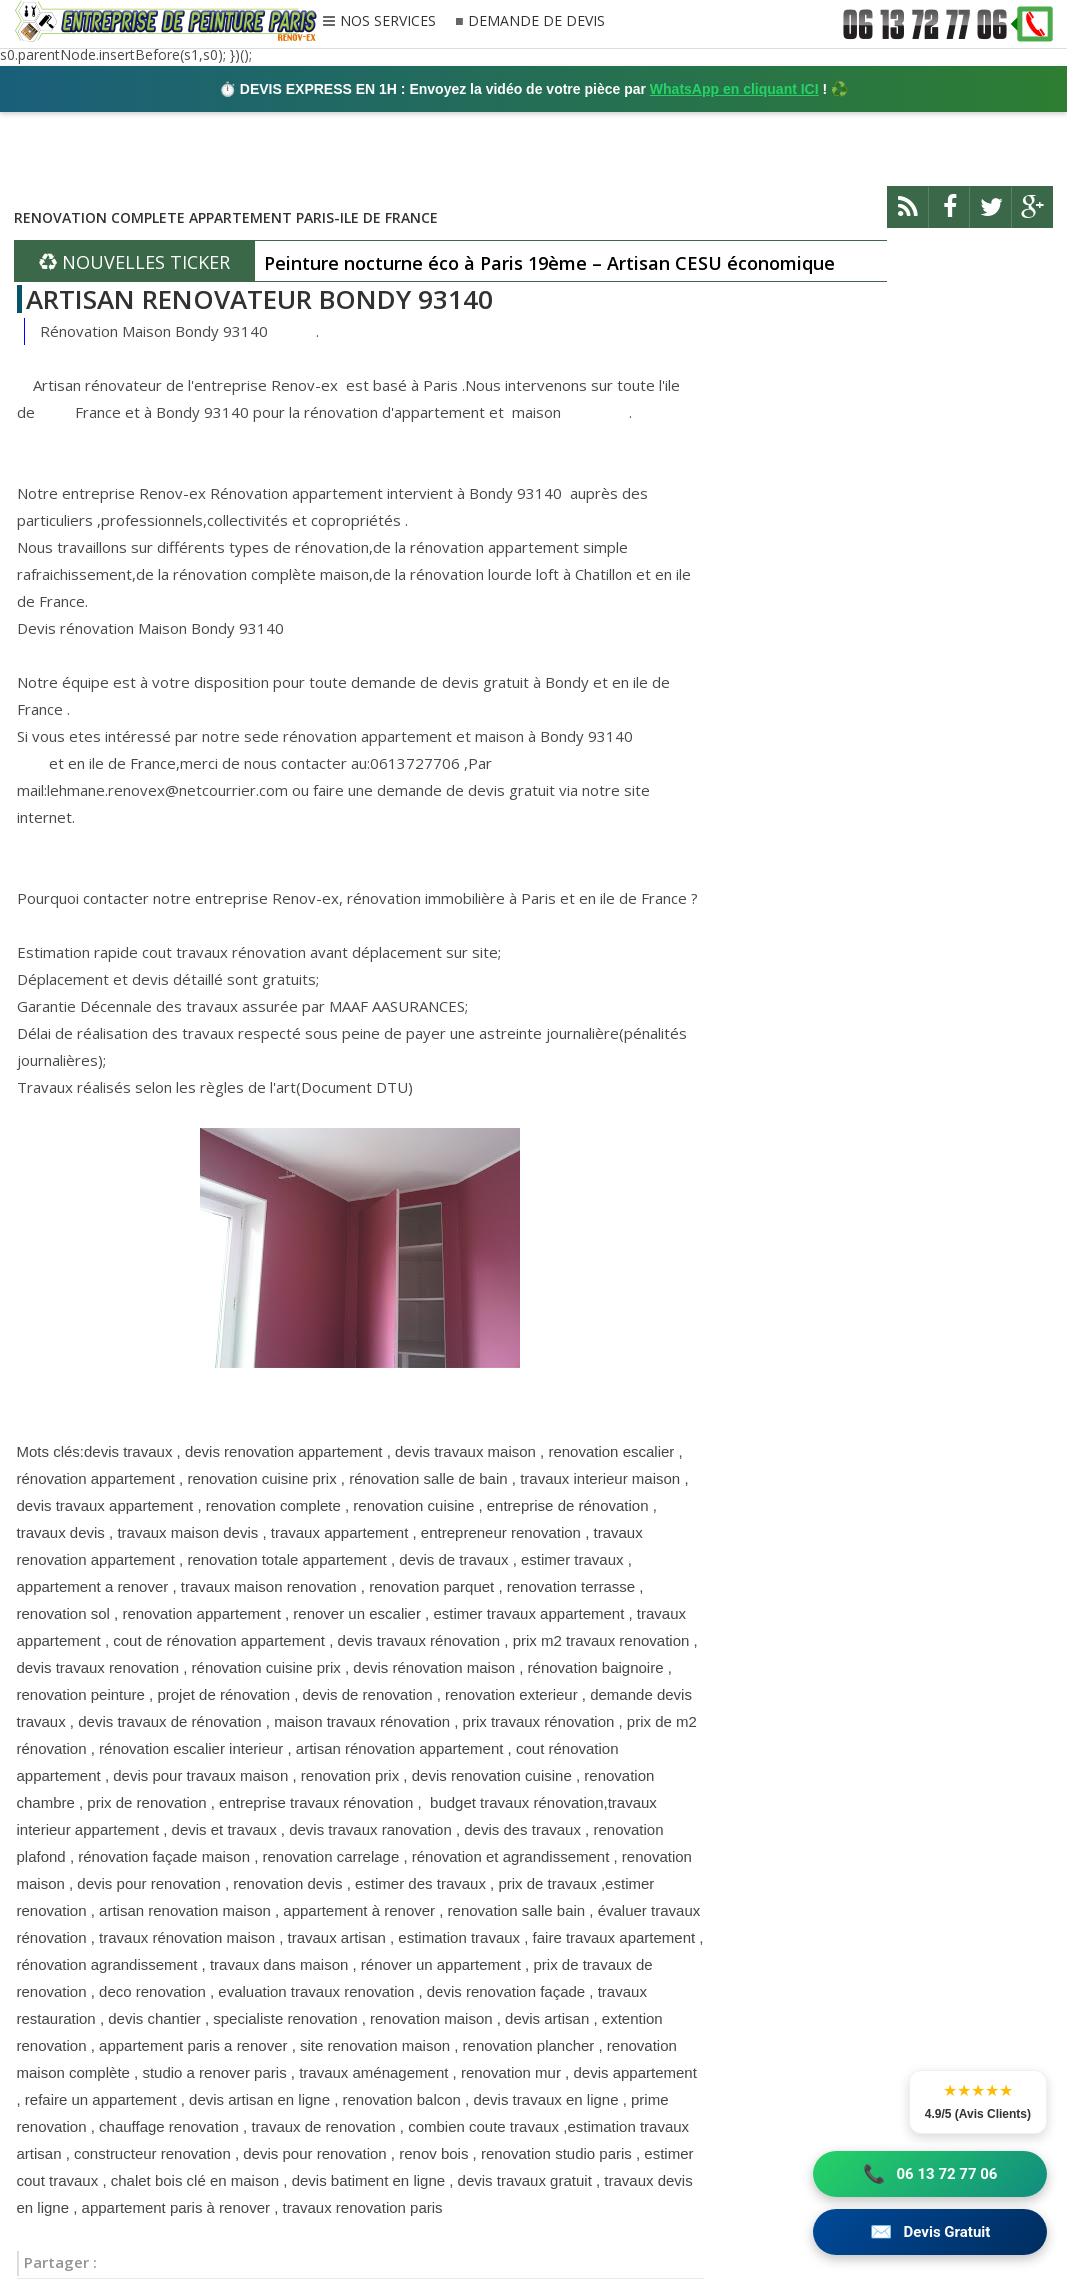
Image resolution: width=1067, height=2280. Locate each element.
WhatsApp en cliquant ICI (734, 89)
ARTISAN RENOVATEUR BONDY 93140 (259, 299)
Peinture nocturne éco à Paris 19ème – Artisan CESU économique (549, 263)
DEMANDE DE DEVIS (536, 21)
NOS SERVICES (388, 22)
